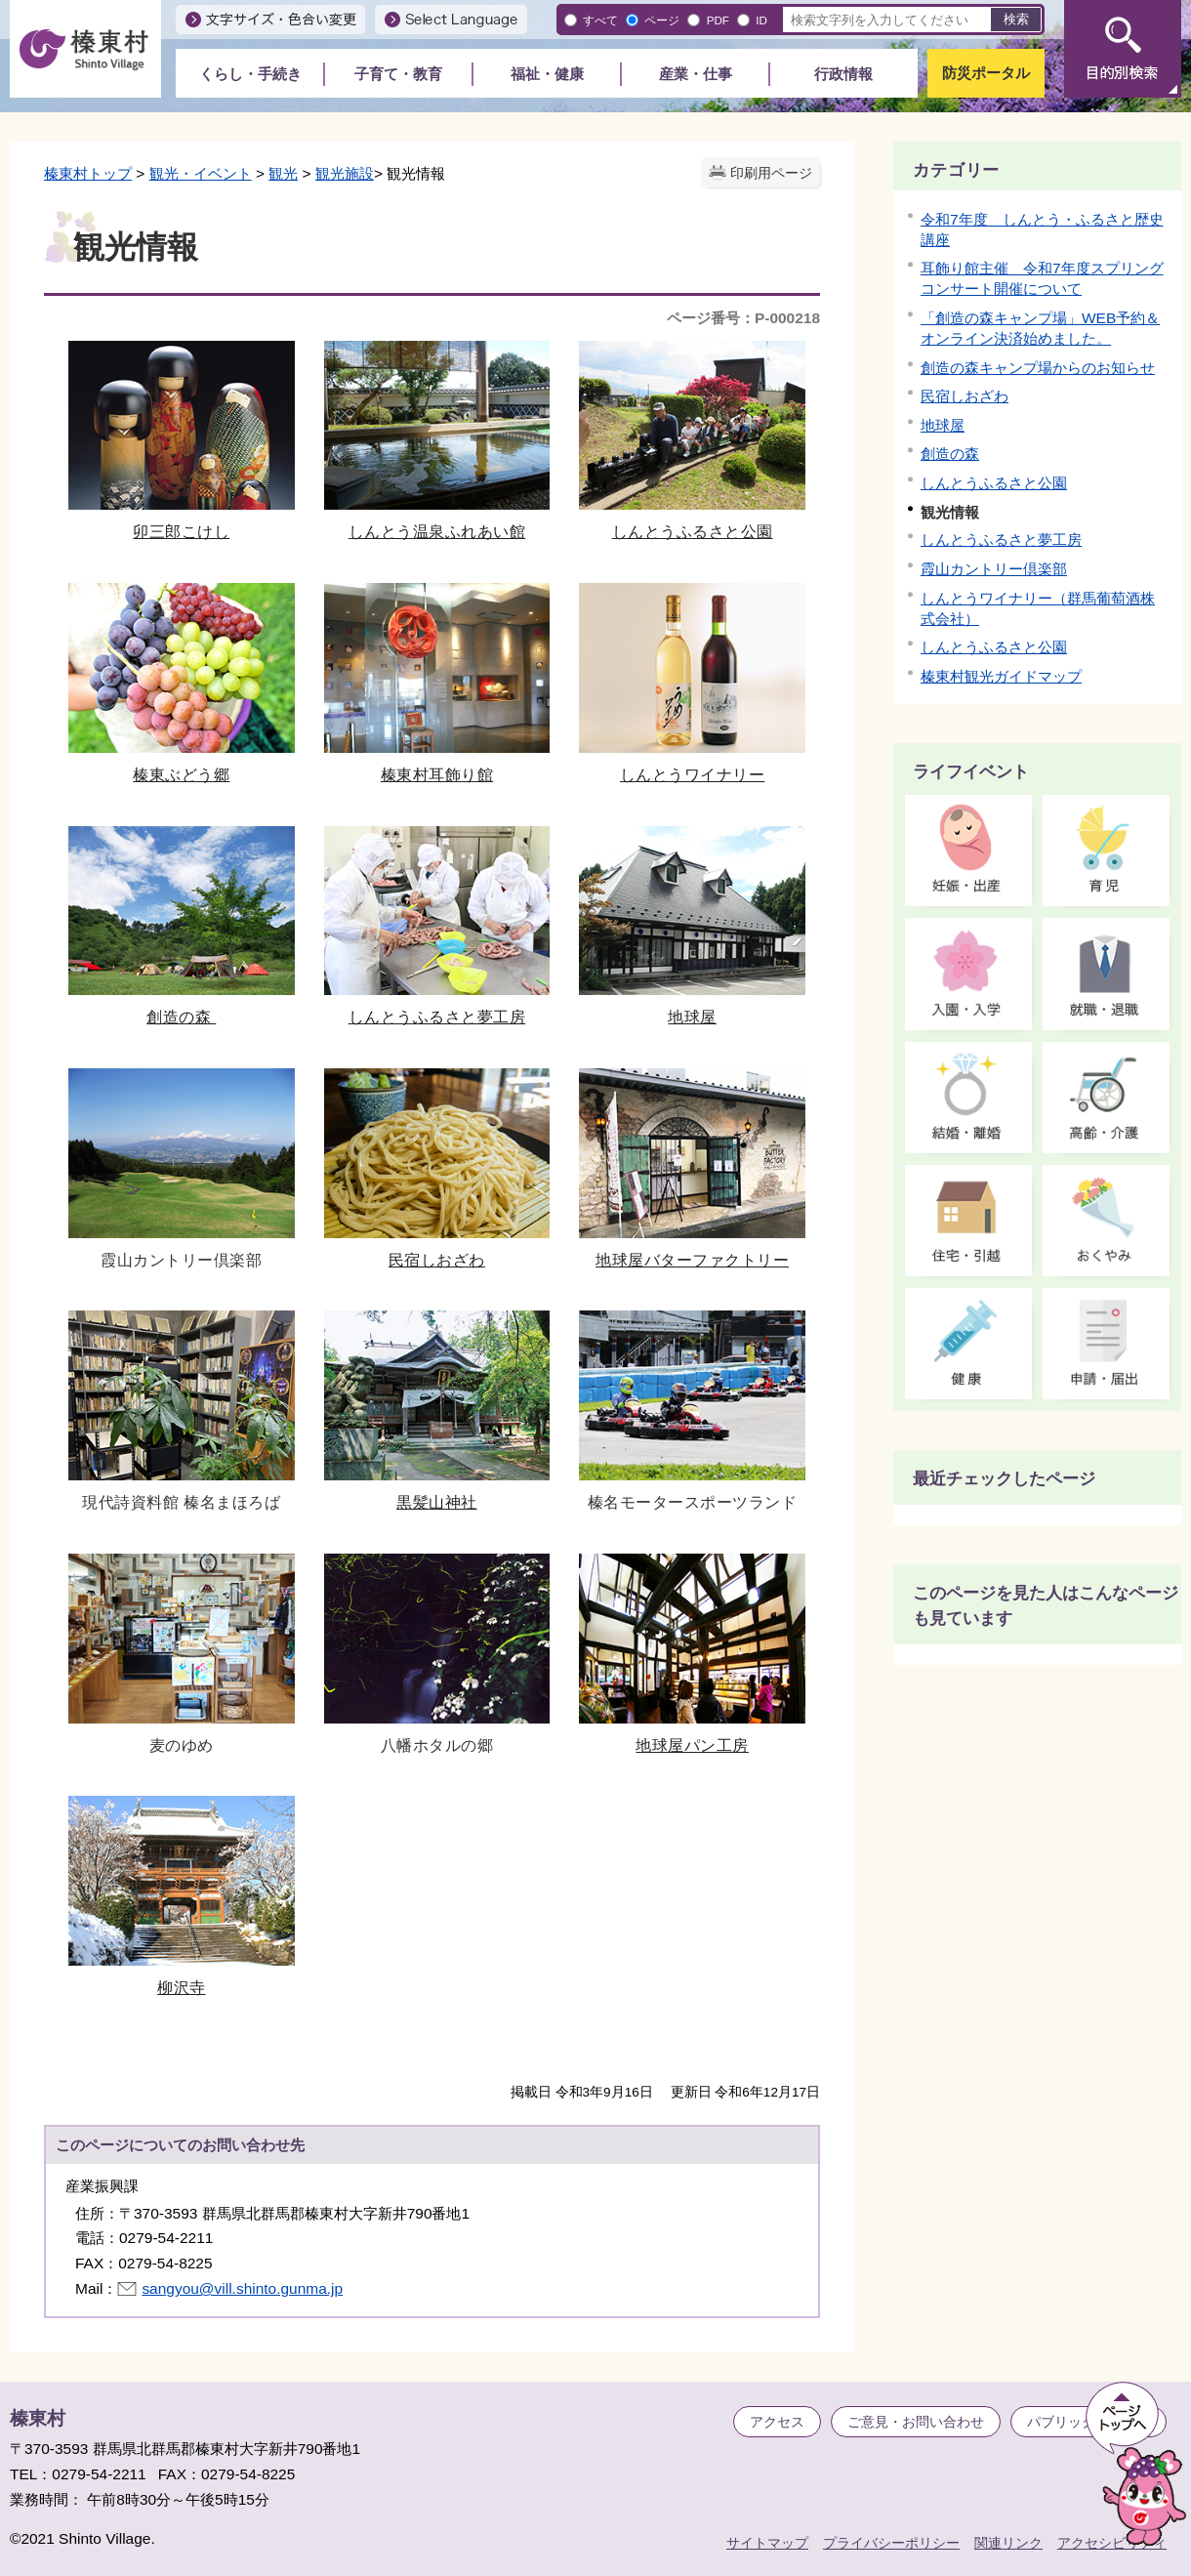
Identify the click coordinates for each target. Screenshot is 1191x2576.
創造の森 (181, 926)
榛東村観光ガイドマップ (1001, 676)
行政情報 (843, 73)
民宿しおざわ (437, 1168)
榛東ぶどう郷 (181, 683)
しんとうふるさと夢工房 (437, 926)
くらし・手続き (250, 73)
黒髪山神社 (437, 1410)
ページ (661, 20)
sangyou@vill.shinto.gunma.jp (242, 2288)
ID (761, 20)
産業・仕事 (695, 73)
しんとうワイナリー (692, 683)
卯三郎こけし (181, 441)
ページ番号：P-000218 (743, 318)
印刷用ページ (771, 173)
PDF (718, 20)
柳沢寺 (181, 1896)
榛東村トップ (88, 173)
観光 (283, 173)
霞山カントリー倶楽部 (994, 569)
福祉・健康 (547, 73)
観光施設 (344, 173)
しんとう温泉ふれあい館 (437, 441)
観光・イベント (200, 173)
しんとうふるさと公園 (692, 441)
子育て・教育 (398, 73)
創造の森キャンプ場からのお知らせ (1038, 367)
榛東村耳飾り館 (437, 683)
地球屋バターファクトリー (692, 1168)
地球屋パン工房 (692, 1654)
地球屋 (692, 926)
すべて (600, 20)
